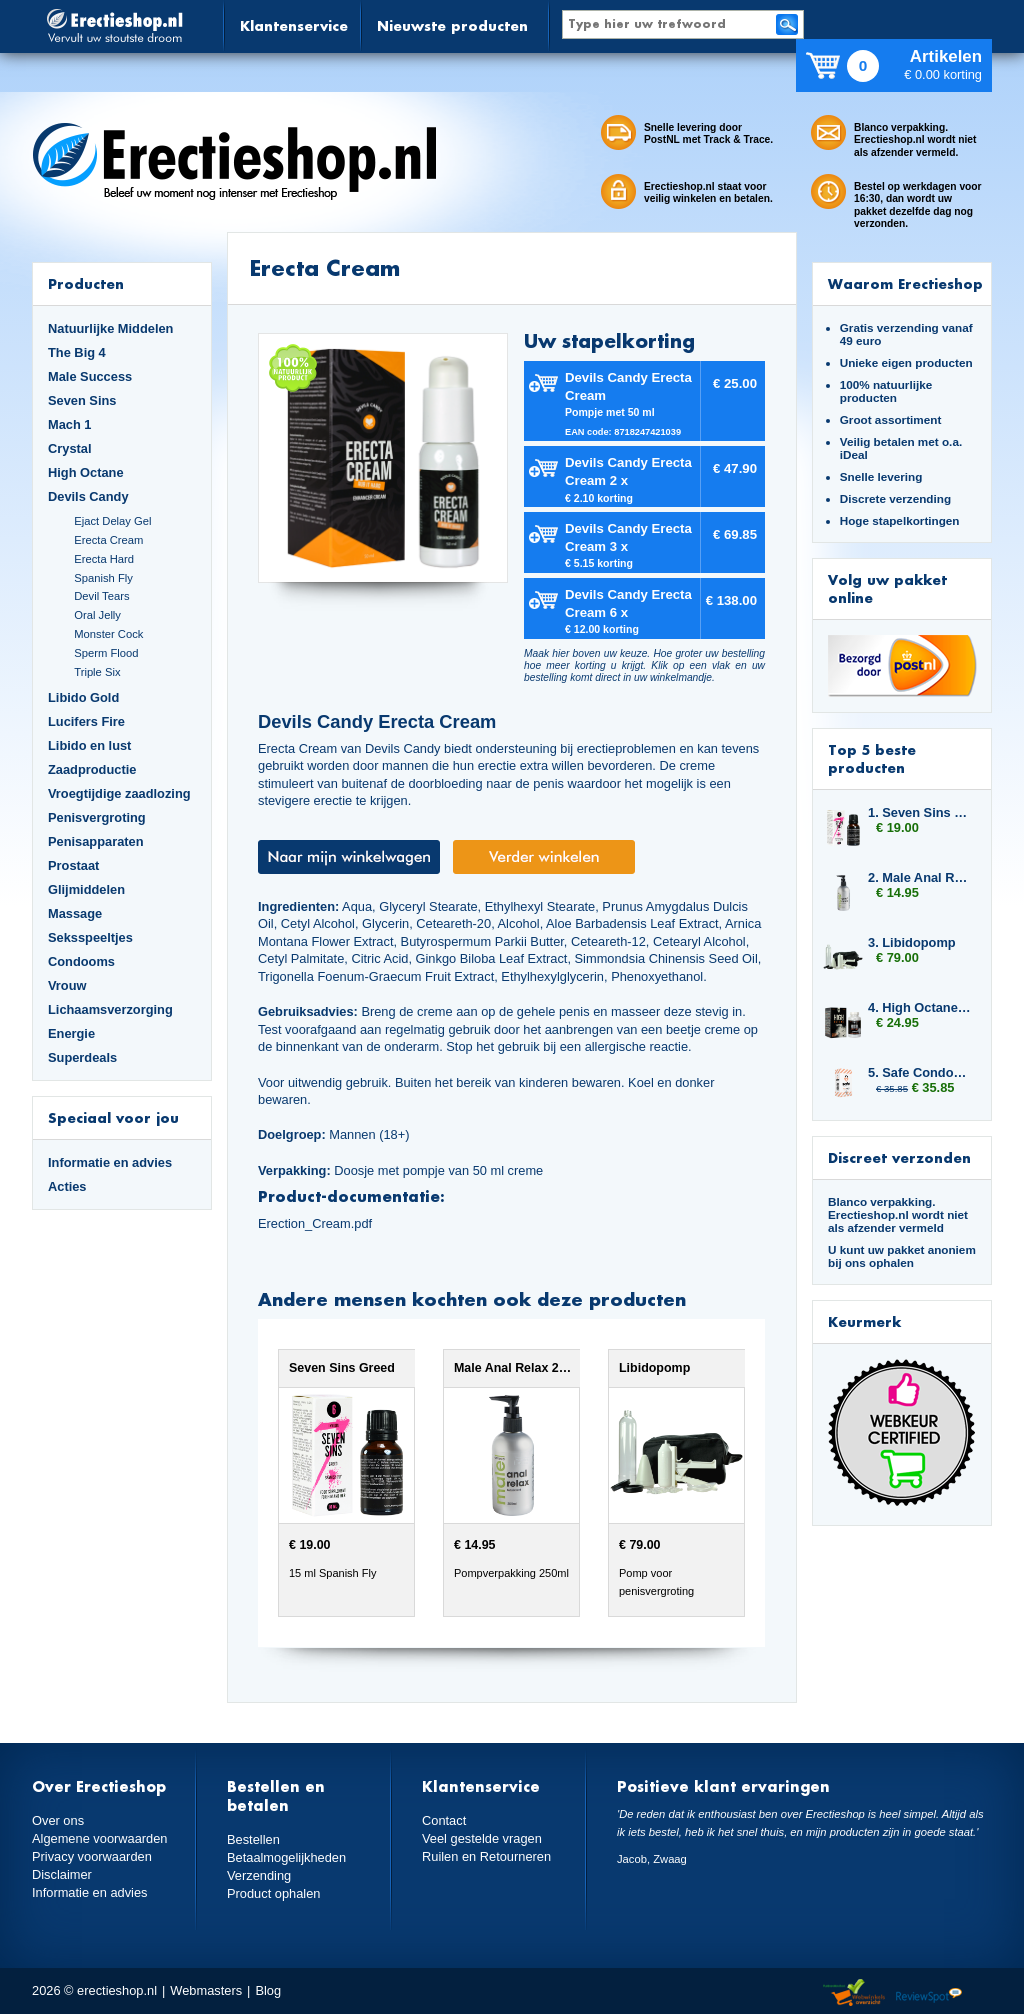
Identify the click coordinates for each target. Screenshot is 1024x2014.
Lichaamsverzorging (110, 1009)
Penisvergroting (97, 817)
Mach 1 (70, 424)
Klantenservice (294, 25)
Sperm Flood (106, 653)
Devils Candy (88, 496)
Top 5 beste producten (872, 758)
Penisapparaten (96, 841)
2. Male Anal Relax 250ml (920, 877)
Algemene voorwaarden (100, 1838)
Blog (268, 1990)
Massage (75, 913)
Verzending (259, 1875)
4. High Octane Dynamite (920, 1007)
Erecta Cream (108, 540)
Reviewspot (929, 1993)
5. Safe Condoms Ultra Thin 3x (920, 1072)
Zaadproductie (92, 769)
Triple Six (97, 672)
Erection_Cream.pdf (315, 1223)
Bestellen (253, 1839)
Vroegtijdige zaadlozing (119, 793)
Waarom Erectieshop (905, 283)
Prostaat (73, 865)
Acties (67, 1186)
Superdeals (82, 1057)
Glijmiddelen (86, 889)
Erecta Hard (104, 559)
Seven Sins (82, 400)
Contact (444, 1820)
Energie (71, 1033)
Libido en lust (89, 745)
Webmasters (206, 1990)
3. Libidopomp (912, 942)
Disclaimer (62, 1874)
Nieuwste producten (452, 25)
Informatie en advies (110, 1162)
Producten (86, 283)
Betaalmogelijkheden (286, 1857)
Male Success (90, 376)
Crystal (70, 448)
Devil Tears (101, 596)
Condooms (81, 961)
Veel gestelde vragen (482, 1838)
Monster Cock (108, 634)
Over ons (58, 1820)
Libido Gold (83, 697)
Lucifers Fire (86, 721)
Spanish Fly (103, 578)
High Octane (86, 472)
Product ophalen (273, 1893)
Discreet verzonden (899, 1157)
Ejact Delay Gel (112, 521)
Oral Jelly (97, 615)
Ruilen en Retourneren (486, 1856)
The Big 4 (77, 352)
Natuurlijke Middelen (110, 328)
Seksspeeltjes (90, 937)
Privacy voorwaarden (92, 1856)
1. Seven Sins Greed (920, 812)
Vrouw (67, 985)
